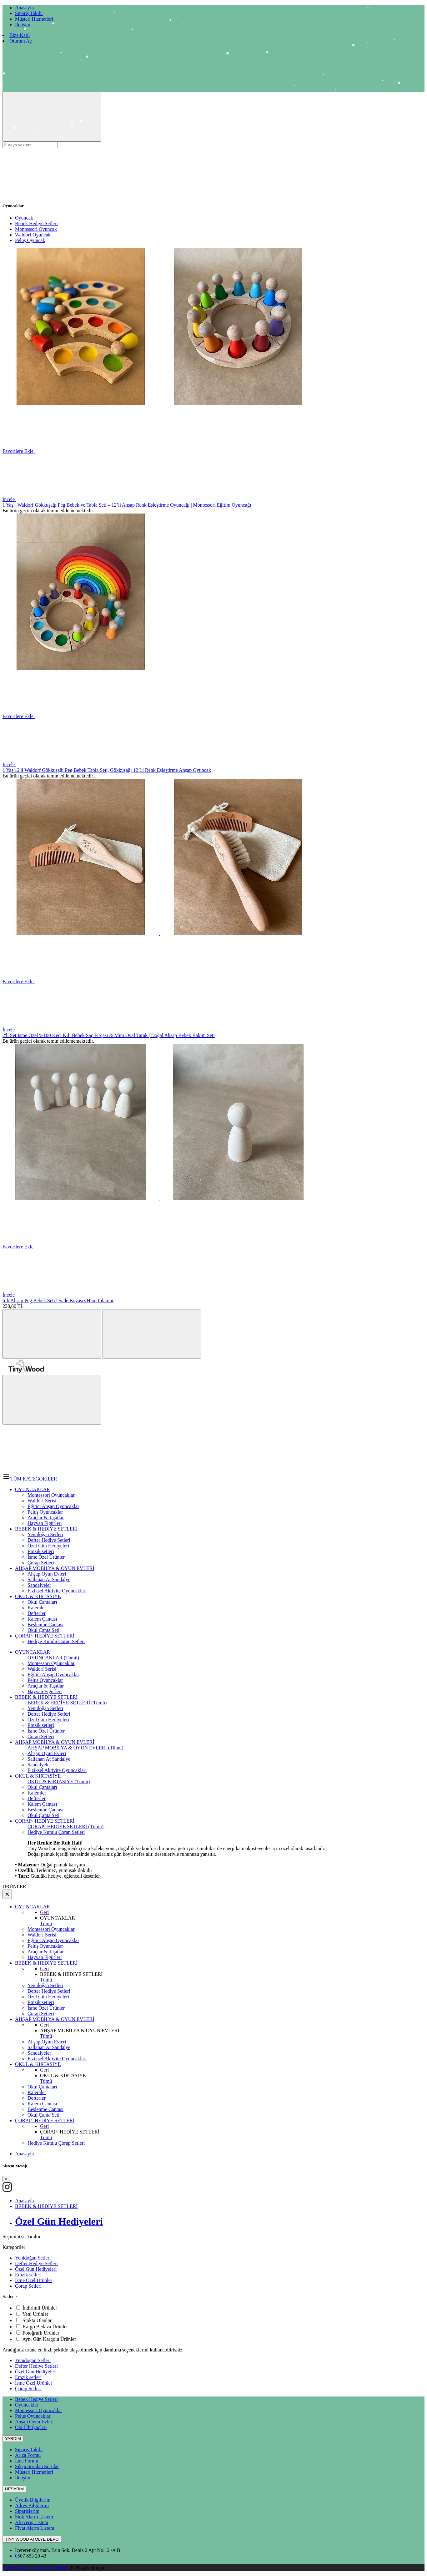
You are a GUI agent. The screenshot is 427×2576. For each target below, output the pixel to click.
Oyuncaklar (26, 2404)
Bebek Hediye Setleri (36, 223)
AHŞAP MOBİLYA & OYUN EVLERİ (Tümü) (75, 1747)
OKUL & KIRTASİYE (38, 1776)
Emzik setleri (41, 1725)
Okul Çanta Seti (43, 1815)
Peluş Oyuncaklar (45, 1680)
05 (17, 2555)
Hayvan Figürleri (45, 1691)
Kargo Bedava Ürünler (45, 2326)
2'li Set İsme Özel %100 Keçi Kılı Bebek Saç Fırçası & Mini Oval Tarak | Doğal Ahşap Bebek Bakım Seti (109, 1035)
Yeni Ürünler (35, 2314)
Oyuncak (24, 217)
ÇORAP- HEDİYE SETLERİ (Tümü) (65, 1826)
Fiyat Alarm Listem (34, 2528)
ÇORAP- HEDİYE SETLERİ (44, 1821)
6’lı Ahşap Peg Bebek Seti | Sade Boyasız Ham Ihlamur (58, 1300)
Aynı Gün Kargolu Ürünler (49, 2339)
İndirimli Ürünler (40, 2307)
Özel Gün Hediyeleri (48, 1719)
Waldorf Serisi (42, 1669)
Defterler (37, 1798)
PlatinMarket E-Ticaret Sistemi (35, 2568)
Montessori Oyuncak (36, 229)
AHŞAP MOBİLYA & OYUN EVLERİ (54, 1742)
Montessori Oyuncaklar (51, 1663)
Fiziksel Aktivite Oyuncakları (57, 1770)
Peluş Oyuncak (30, 240)
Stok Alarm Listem (34, 2516)
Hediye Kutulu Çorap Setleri (56, 1832)
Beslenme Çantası (45, 1809)
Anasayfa (24, 2153)
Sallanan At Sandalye (49, 1759)
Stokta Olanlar (37, 2320)
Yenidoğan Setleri (45, 1708)
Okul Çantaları (42, 1787)
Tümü (46, 1923)
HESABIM (14, 2489)
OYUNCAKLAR (32, 1652)
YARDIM (13, 2438)
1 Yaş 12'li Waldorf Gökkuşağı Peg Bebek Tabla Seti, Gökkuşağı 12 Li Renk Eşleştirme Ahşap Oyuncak (107, 770)
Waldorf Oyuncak (33, 234)
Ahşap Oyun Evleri (47, 1753)
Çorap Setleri (41, 1736)
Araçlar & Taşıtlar (46, 1685)
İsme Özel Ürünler (46, 1730)
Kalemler (37, 1792)
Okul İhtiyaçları (31, 2427)
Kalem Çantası (42, 1804)
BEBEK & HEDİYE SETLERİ (46, 1697)
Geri (44, 1912)
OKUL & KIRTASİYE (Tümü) (59, 1781)
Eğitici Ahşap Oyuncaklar (53, 1674)
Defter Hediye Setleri (49, 1714)
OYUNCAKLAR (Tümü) (53, 1657)
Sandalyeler (39, 1764)
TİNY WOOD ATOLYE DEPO (32, 2539)
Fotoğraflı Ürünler (41, 2333)
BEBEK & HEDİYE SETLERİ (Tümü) (67, 1702)
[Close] (6, 2179)
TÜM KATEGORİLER (30, 1478)
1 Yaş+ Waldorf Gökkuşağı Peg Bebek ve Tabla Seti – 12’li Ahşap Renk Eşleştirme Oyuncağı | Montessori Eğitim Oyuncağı (127, 505)
